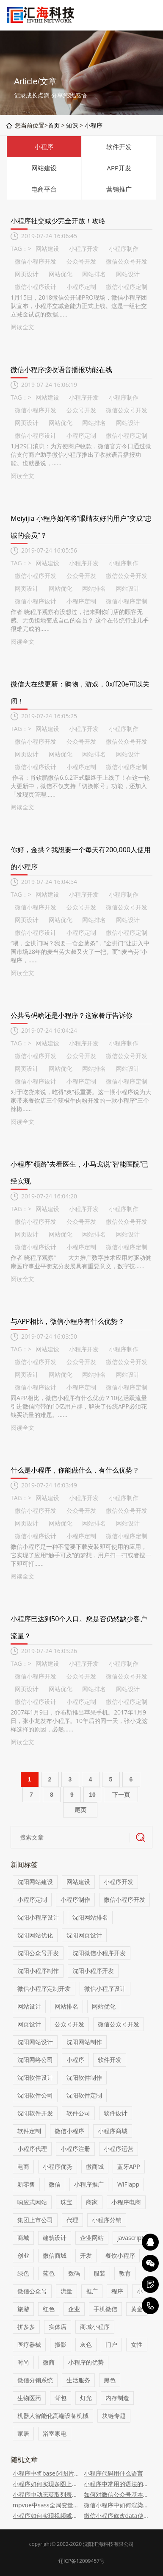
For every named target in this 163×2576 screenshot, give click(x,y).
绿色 (23, 2273)
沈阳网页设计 (84, 1935)
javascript (130, 2238)
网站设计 (128, 274)
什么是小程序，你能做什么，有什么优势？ (75, 1470)
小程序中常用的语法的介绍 (117, 2484)
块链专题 (114, 2416)
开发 (86, 2255)
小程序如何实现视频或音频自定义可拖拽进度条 (46, 2515)
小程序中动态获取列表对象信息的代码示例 (46, 2494)
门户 (111, 2344)
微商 (49, 2362)
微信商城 (54, 2255)
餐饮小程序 (120, 2255)
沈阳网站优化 (35, 1935)
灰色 (86, 2344)
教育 (125, 2273)
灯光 (86, 2398)
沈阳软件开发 (35, 2113)
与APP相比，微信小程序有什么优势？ (67, 1321)
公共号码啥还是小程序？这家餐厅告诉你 (72, 1015)
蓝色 (49, 2273)
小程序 (93, 125)
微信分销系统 (35, 2380)
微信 (55, 2184)
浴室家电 (54, 2433)
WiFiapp (128, 2184)
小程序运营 (118, 2149)
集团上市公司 (35, 2220)
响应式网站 (32, 2202)
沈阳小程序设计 (38, 1917)
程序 (117, 2291)
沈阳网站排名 (90, 1917)
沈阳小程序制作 (38, 1971)
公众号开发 (81, 261)
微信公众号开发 (126, 261)
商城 (23, 2238)
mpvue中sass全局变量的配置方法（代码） (46, 2505)
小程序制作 (123, 249)
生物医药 (29, 2398)
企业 (74, 2309)
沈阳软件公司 (35, 2095)
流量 (66, 2291)
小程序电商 (126, 2202)
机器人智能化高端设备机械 (52, 2416)
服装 (99, 2273)
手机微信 (105, 2309)
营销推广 (119, 189)
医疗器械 (29, 2344)
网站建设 (44, 168)
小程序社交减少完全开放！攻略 (58, 220)
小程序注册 (75, 2149)
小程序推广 (89, 2184)
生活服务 (78, 2380)
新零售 (26, 2184)
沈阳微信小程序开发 (99, 1953)
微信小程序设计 (35, 287)
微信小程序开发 (35, 261)
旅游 (23, 2309)
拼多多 (26, 2327)
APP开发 (119, 168)
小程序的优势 (86, 2362)
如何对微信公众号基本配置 (117, 2494)
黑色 (110, 2380)
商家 (92, 2202)
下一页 (121, 1794)
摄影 (60, 2344)
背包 (60, 2398)
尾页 (80, 1809)
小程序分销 (107, 2220)
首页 (54, 125)
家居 (23, 2433)
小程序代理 (32, 2149)
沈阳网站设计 (35, 2042)
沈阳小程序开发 (93, 1971)
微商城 (95, 2166)
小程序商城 (112, 2131)
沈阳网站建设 (35, 1882)
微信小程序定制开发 (44, 1988)
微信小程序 (69, 2131)
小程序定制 (81, 287)
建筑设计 (54, 2238)
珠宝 (66, 2202)
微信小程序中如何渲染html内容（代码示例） (117, 2505)
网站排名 (94, 274)
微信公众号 (32, 2291)
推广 (92, 2291)
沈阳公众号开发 (38, 1953)
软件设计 (115, 2113)
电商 (23, 2166)
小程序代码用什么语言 (113, 2473)
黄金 (137, 2309)
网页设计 (27, 274)
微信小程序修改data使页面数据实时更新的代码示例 (117, 2515)
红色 (49, 2309)
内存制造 (117, 2398)
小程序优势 (57, 2166)
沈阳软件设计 (35, 2077)
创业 (23, 2255)
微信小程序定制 (126, 287)
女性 (137, 2344)
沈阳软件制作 (84, 2077)
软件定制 (29, 2131)
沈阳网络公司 (35, 2060)
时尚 (23, 2362)
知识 (72, 125)
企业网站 (92, 2238)
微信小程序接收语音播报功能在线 (61, 369)
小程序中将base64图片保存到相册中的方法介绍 (46, 2473)
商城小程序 (95, 2327)
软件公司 (78, 2113)
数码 (74, 2273)
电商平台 (44, 189)
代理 (72, 2220)
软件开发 (119, 146)
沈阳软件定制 (84, 2095)
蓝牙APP (128, 2166)
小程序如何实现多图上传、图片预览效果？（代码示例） (46, 2484)
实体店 (57, 2327)
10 (92, 1794)
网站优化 (60, 274)
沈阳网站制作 (84, 2042)
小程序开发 (84, 249)
